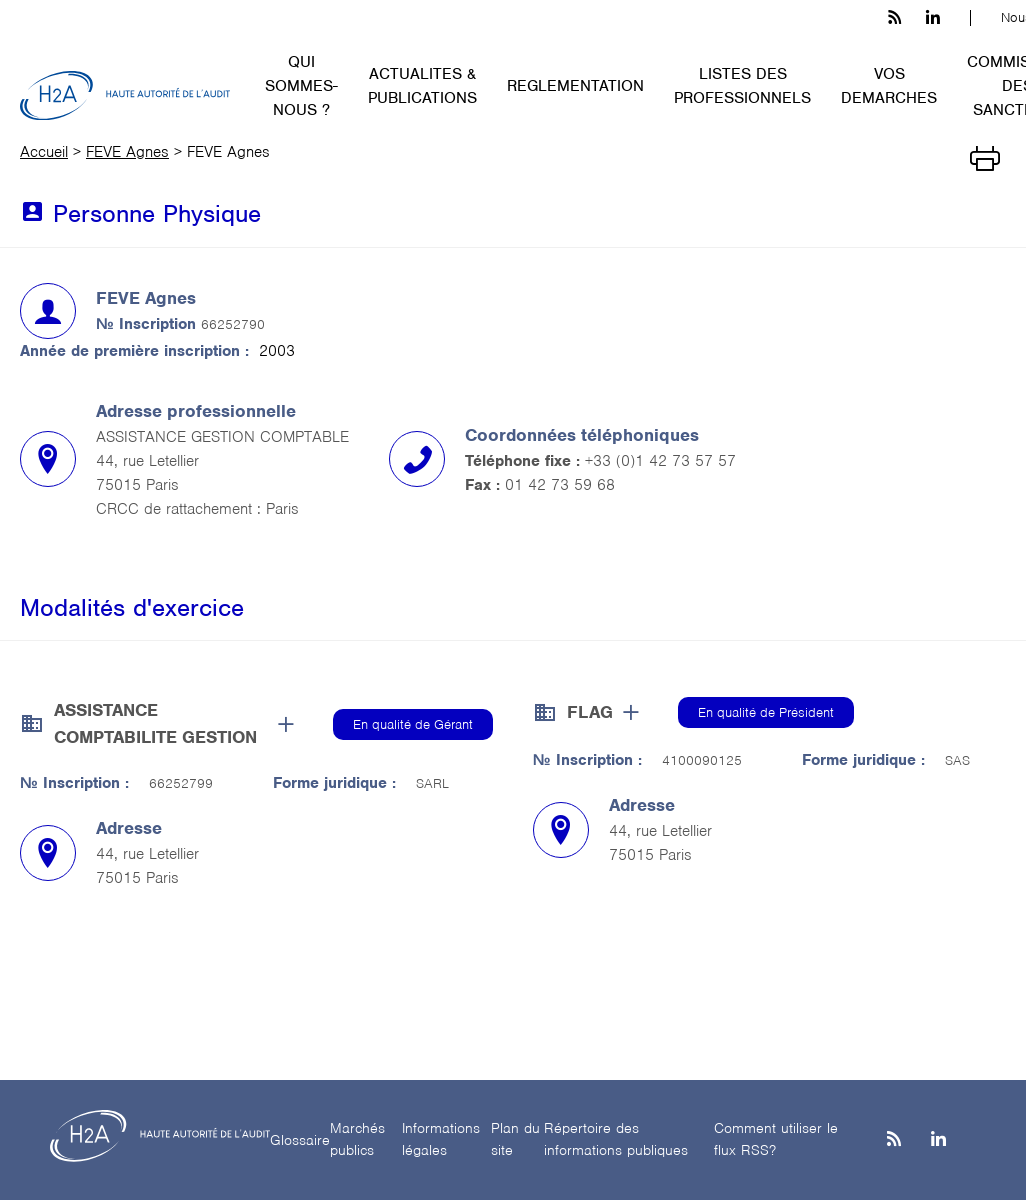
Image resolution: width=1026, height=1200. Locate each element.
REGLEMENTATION (575, 86)
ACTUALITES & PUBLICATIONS (422, 86)
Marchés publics (357, 1139)
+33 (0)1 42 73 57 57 (660, 461)
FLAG (590, 712)
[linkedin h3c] (933, 18)
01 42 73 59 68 (560, 485)
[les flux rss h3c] (894, 18)
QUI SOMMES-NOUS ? (301, 86)
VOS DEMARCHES (889, 86)
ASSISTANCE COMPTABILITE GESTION (155, 723)
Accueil (44, 152)
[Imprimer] (985, 157)
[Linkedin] (938, 1140)
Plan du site (515, 1139)
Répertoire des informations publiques (616, 1139)
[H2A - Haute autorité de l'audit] (125, 96)
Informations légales (441, 1139)
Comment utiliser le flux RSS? (776, 1139)
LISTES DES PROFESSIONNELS (742, 86)
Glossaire (300, 1140)
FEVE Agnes (127, 152)
